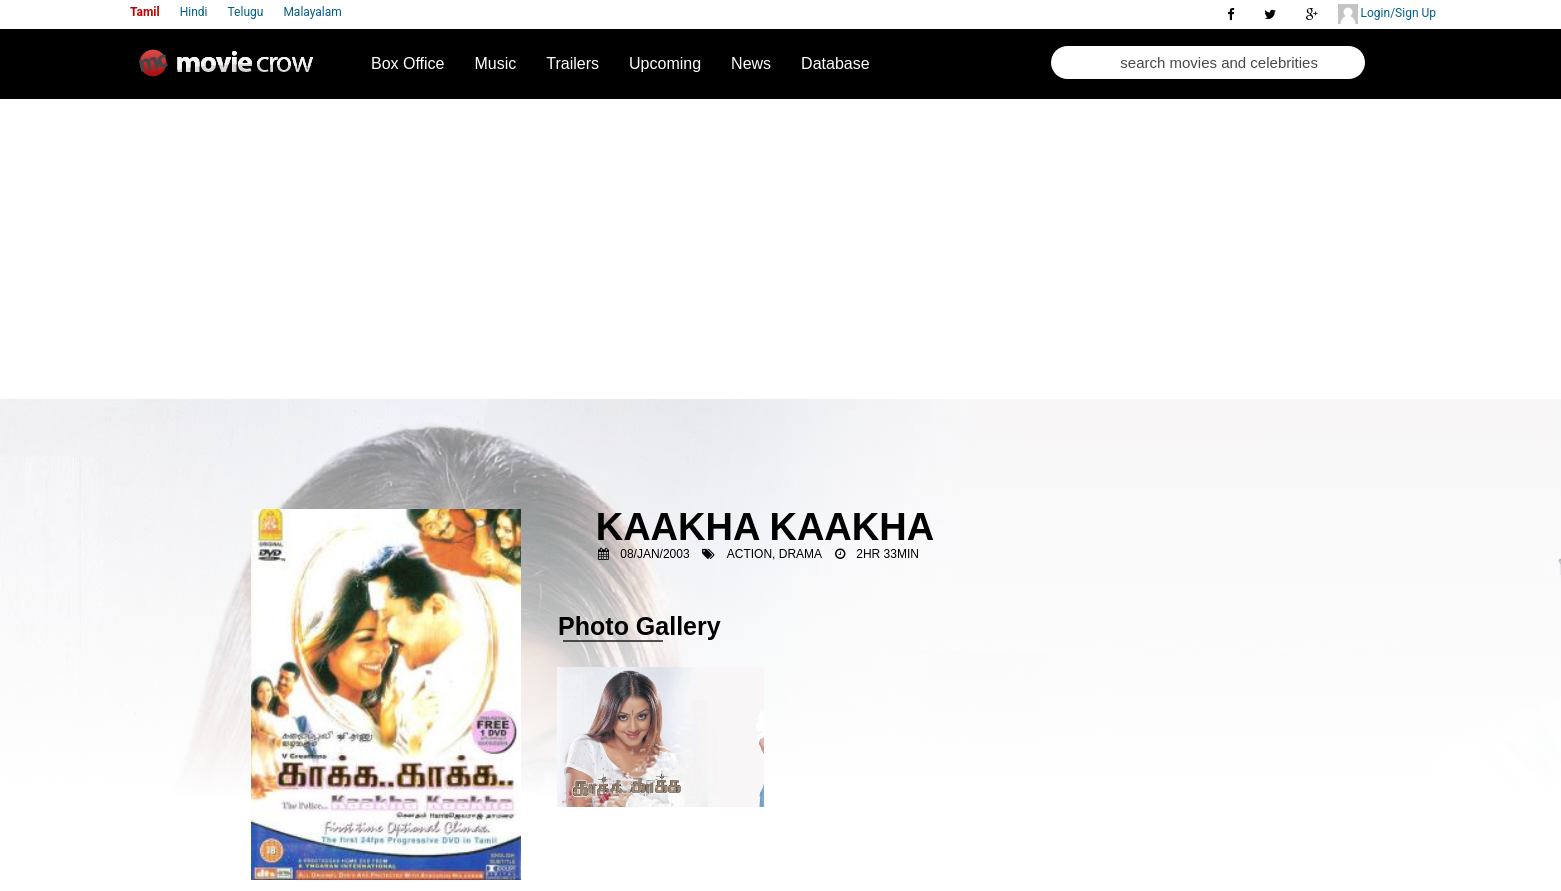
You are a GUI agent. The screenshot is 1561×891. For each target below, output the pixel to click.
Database (835, 63)
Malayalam (312, 12)
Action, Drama (774, 554)
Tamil (145, 12)
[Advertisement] (780, 249)
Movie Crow (231, 71)
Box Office (408, 63)
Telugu (246, 12)
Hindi (194, 12)
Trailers (572, 63)
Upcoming (665, 63)
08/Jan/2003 (654, 554)
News (751, 63)
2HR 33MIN (887, 554)
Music (496, 63)
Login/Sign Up (1387, 14)
